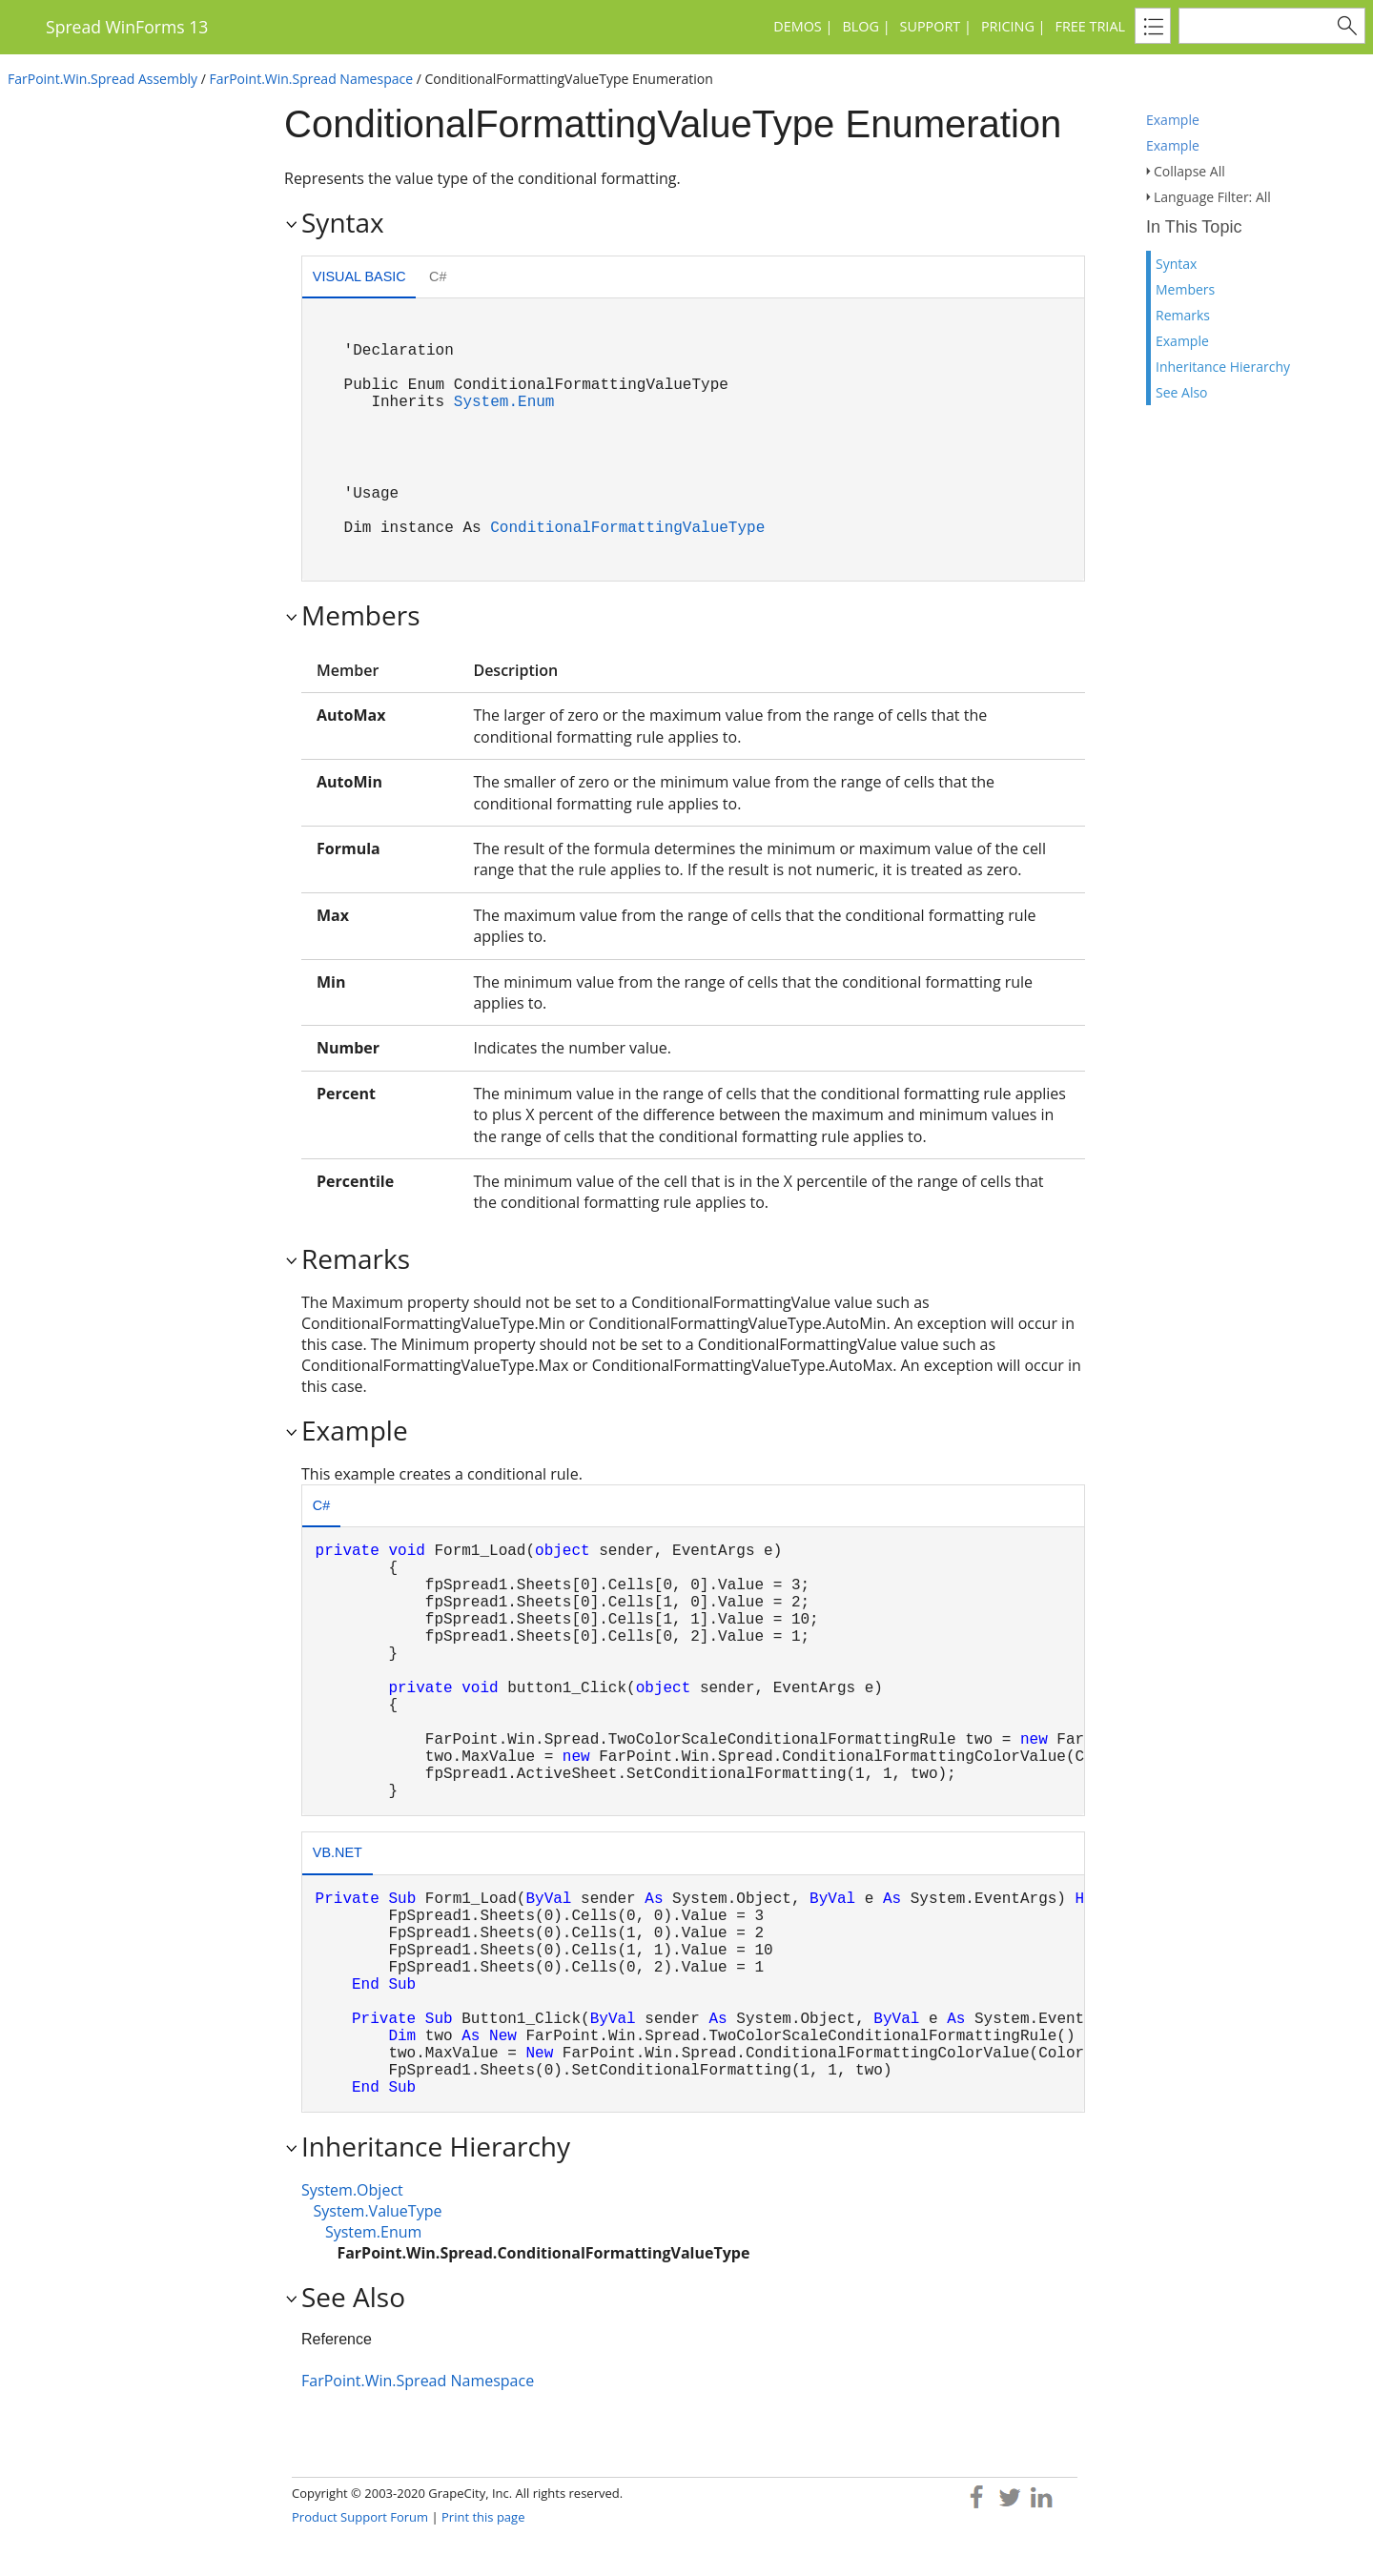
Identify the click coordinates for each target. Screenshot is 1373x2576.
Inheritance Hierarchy (1223, 367)
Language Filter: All (1212, 197)
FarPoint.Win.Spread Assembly (102, 79)
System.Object (352, 2189)
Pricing (1008, 26)
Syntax (1176, 264)
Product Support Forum (360, 2516)
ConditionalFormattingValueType (627, 528)
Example (1172, 120)
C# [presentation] (437, 276)
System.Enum (504, 402)
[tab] (359, 278)
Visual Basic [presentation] (359, 276)
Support (930, 26)
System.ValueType (377, 2210)
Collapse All (1189, 171)
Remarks (1183, 315)
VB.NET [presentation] (337, 1852)
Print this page (482, 2516)
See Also (1182, 392)
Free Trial (1090, 26)
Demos (797, 26)
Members (1185, 289)
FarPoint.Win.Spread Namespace (311, 79)
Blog (860, 26)
